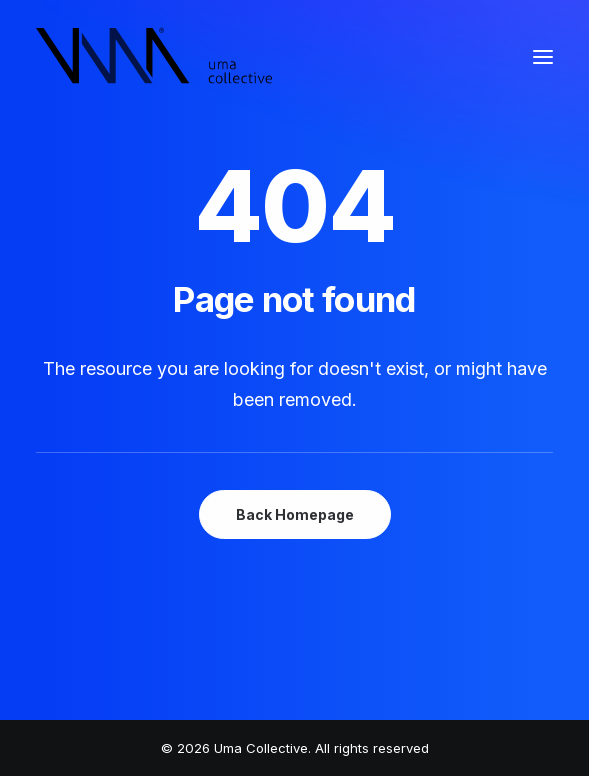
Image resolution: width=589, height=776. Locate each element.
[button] (543, 57)
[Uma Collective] (154, 57)
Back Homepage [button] (295, 514)
